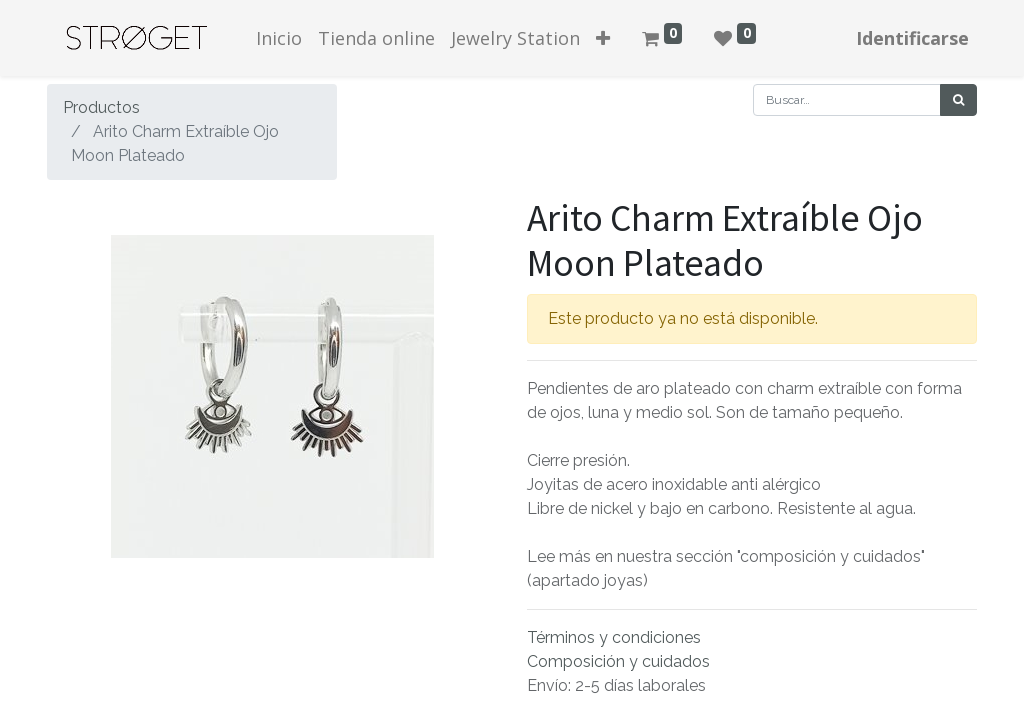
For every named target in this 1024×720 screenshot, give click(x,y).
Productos (101, 107)
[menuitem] (279, 38)
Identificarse (912, 38)
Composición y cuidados (618, 661)
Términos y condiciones (614, 637)
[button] (603, 38)
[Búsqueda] (958, 100)
